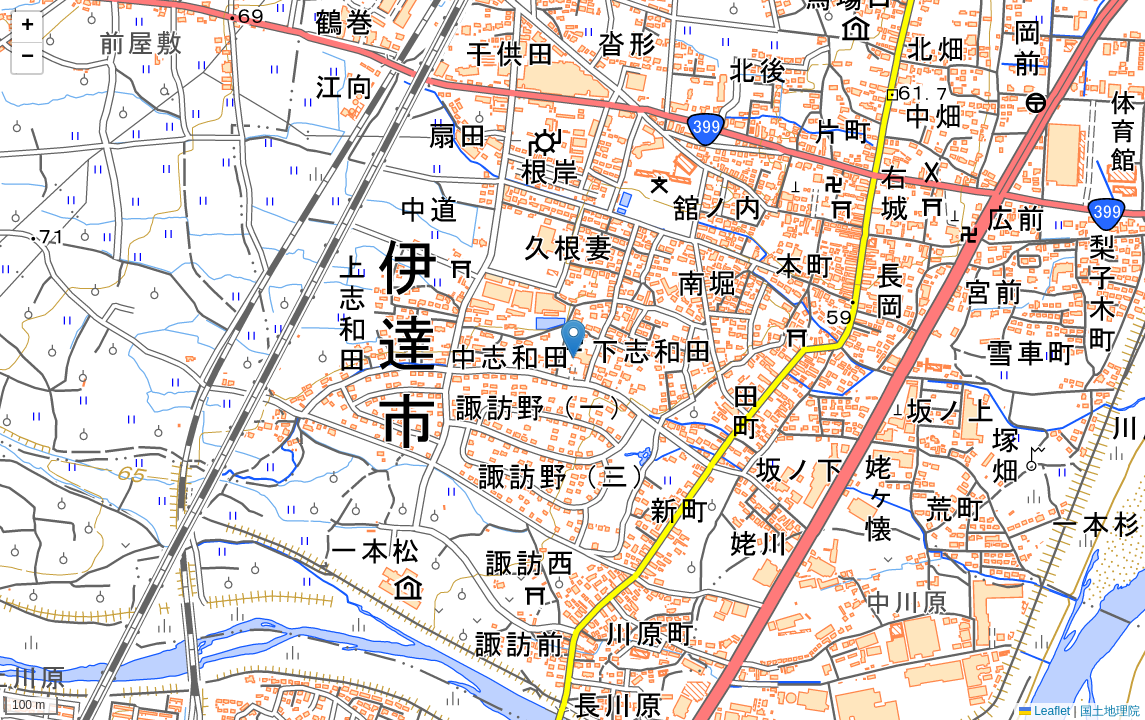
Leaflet (1044, 711)
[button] (573, 339)
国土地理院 (1110, 711)
